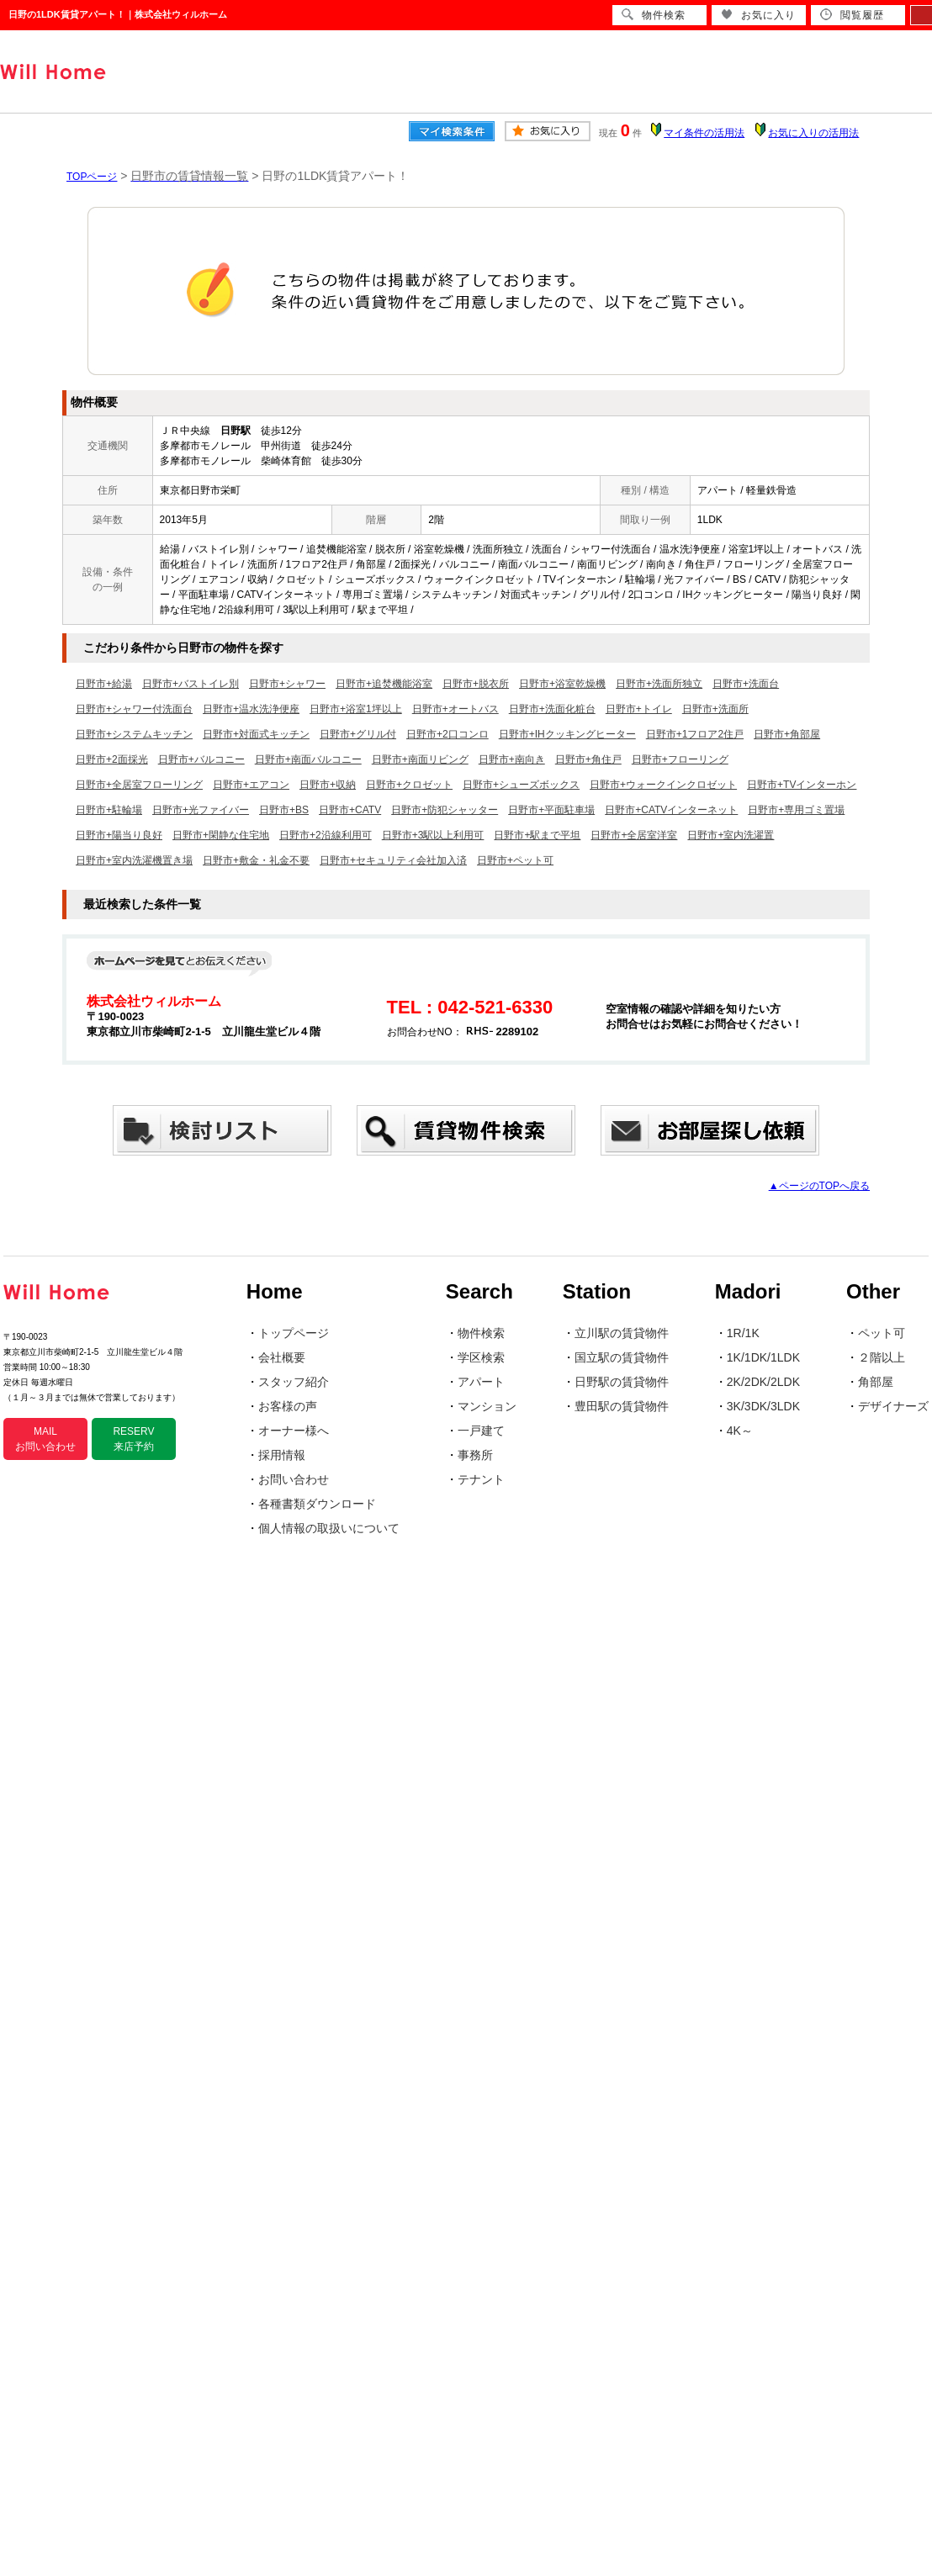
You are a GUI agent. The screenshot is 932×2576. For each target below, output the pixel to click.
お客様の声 (287, 1406)
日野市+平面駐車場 (551, 810)
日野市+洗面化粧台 (552, 709)
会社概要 (281, 1357)
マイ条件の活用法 (704, 133)
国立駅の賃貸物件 (622, 1357)
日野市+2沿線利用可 (325, 835)
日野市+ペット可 (515, 860)
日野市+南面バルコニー (308, 759)
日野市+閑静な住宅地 (220, 835)
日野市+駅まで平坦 (537, 835)
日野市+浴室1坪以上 (356, 709)
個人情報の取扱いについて (329, 1528)
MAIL (45, 1439)
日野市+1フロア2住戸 (695, 734)
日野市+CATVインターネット (671, 810)
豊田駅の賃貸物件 (622, 1406)
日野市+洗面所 (715, 709)
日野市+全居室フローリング (139, 785)
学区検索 (481, 1357)
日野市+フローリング (680, 759)
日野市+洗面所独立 (659, 684)
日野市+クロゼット (409, 785)
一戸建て (481, 1430)
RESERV (133, 1439)
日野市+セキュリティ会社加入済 (393, 860)
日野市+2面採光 (112, 759)
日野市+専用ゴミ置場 (796, 810)
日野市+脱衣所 (475, 684)
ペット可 (881, 1333)
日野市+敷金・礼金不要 (256, 860)
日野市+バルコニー (201, 759)
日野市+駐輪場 (109, 810)
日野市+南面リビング (420, 759)
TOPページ (91, 176)
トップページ (293, 1333)
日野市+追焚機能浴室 (384, 684)
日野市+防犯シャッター (444, 810)
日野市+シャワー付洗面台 (134, 709)
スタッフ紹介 (293, 1382)
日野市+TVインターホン (801, 785)
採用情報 (281, 1455)
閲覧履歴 (852, 14)
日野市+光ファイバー (200, 810)
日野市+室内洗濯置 (730, 835)
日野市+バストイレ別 (190, 684)
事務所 (475, 1455)
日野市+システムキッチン (134, 734)
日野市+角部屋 (787, 734)
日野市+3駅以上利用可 (433, 835)
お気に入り (758, 14)
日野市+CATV (350, 810)
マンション (487, 1406)
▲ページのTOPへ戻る (819, 1186)
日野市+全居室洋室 (633, 835)
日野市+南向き (512, 759)
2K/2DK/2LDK (763, 1382)
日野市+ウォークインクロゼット (663, 785)
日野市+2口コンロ (447, 734)
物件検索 (481, 1333)
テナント (481, 1479)
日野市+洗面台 (745, 684)
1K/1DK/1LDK (763, 1357)
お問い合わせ (293, 1479)
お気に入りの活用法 (813, 133)
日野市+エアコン (251, 785)
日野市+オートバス (455, 709)
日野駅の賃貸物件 (622, 1382)
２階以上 (881, 1357)
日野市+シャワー (287, 684)
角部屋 (875, 1382)
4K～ (740, 1430)
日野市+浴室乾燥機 (562, 684)
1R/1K (743, 1333)
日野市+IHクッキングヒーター (567, 734)
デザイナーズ (893, 1406)
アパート (481, 1382)
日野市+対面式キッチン (256, 734)
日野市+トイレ (639, 709)
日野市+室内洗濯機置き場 (134, 860)
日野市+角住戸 (588, 759)
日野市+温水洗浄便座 (251, 709)
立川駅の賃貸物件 (622, 1333)
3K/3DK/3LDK (763, 1406)
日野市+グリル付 (358, 734)
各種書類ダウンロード (317, 1503)
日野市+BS (284, 810)
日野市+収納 (327, 785)
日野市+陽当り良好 (119, 835)
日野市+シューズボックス (521, 785)
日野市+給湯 (104, 684)
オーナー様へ (293, 1430)
